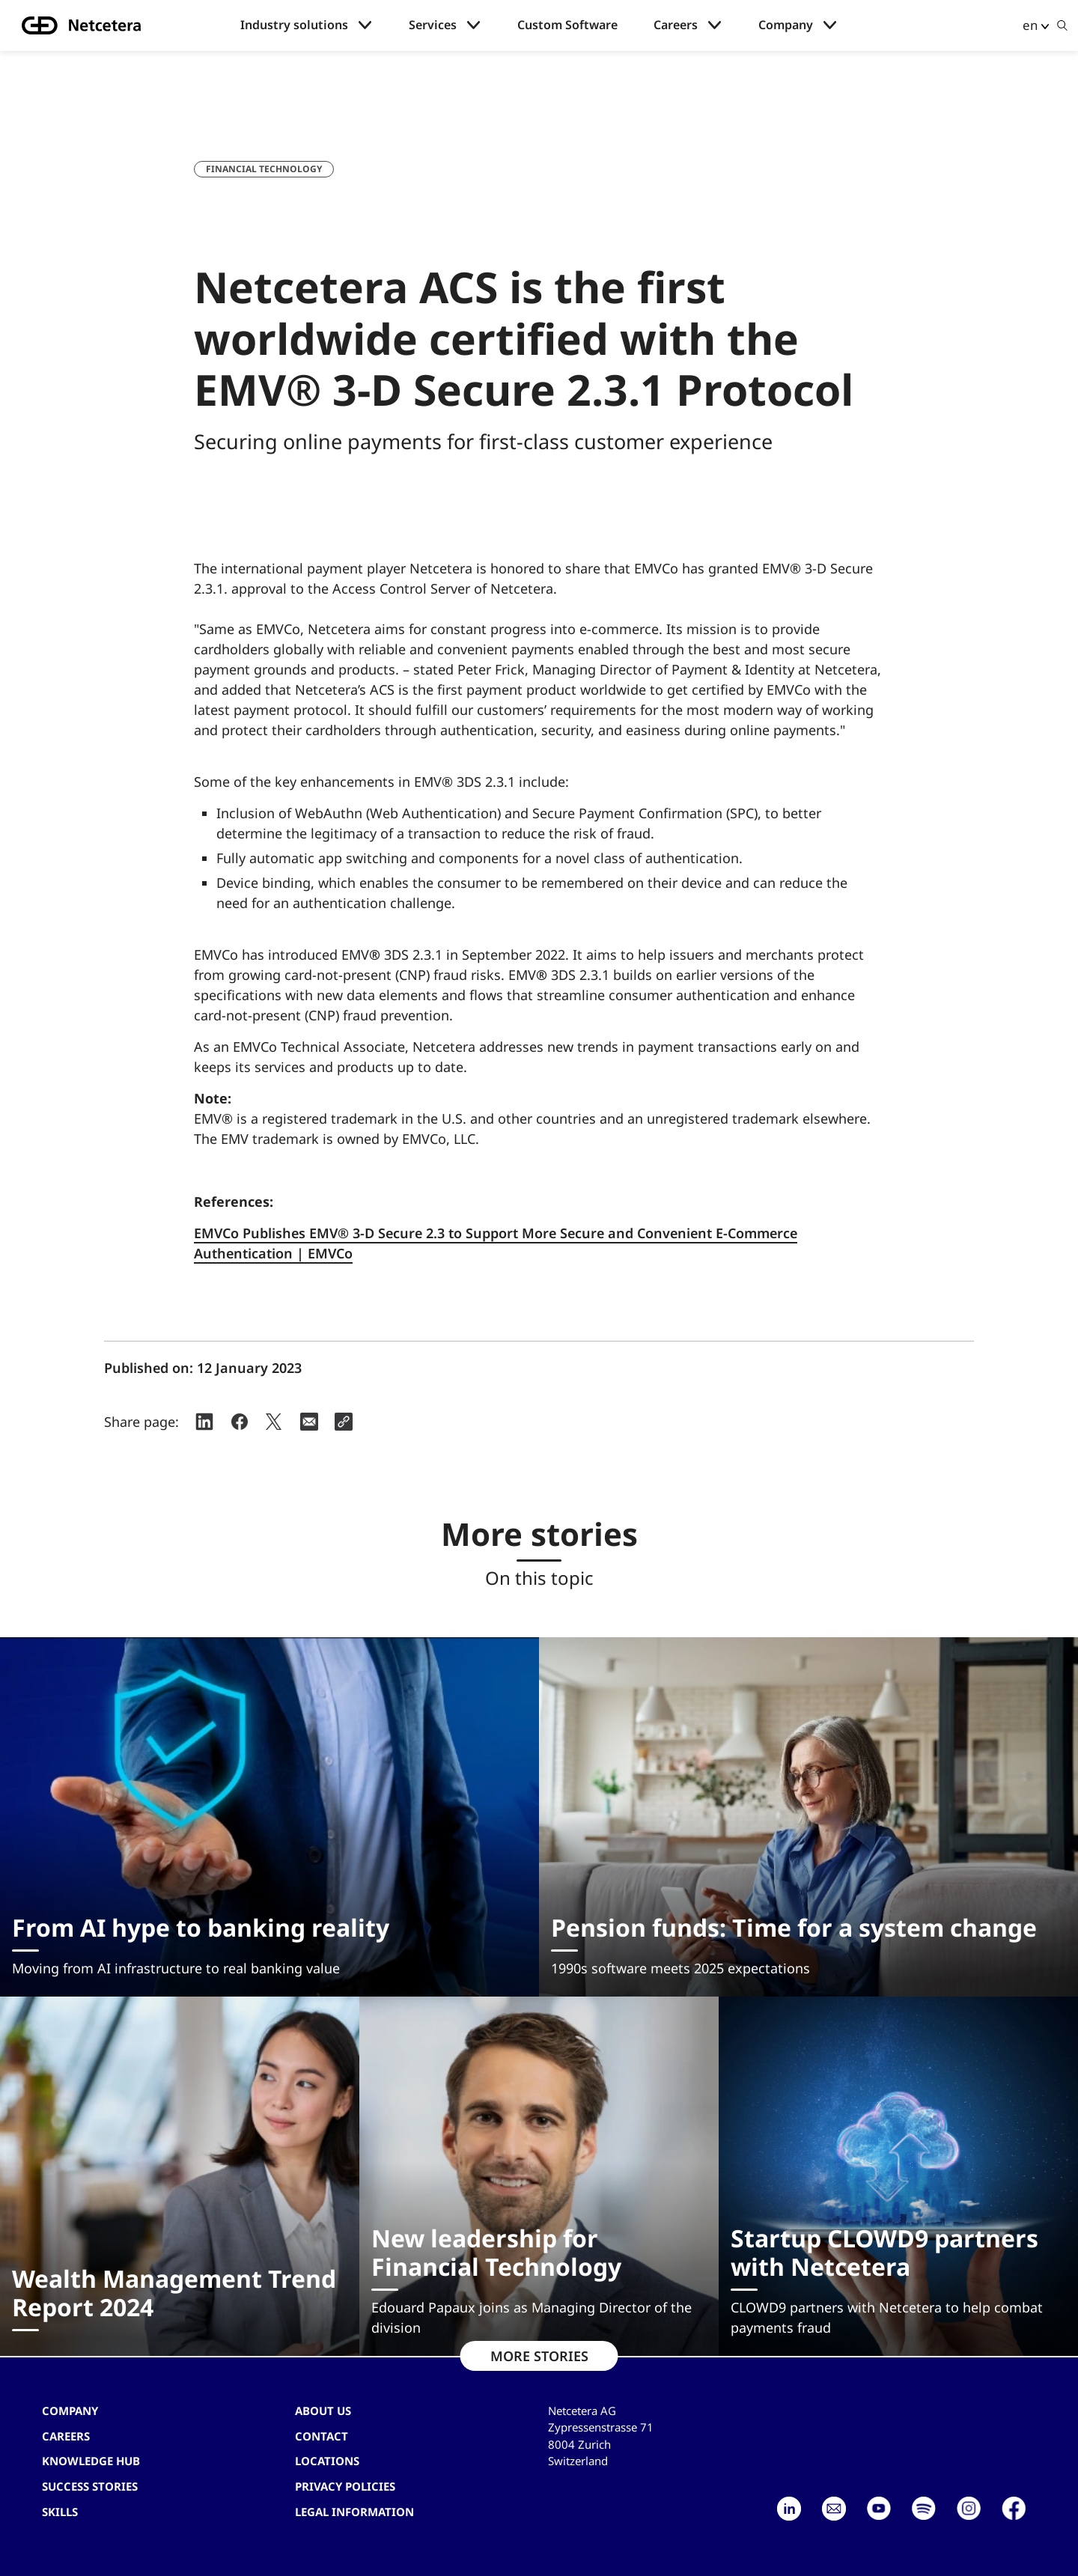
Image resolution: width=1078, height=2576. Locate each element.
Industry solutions (294, 25)
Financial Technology (264, 168)
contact (321, 2436)
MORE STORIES (539, 2356)
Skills (60, 2511)
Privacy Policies (345, 2486)
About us (323, 2410)
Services (433, 25)
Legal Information (354, 2511)
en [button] (1030, 25)
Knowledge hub (91, 2460)
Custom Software (567, 25)
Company (785, 25)
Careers (676, 25)
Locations (327, 2460)
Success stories (90, 2486)
